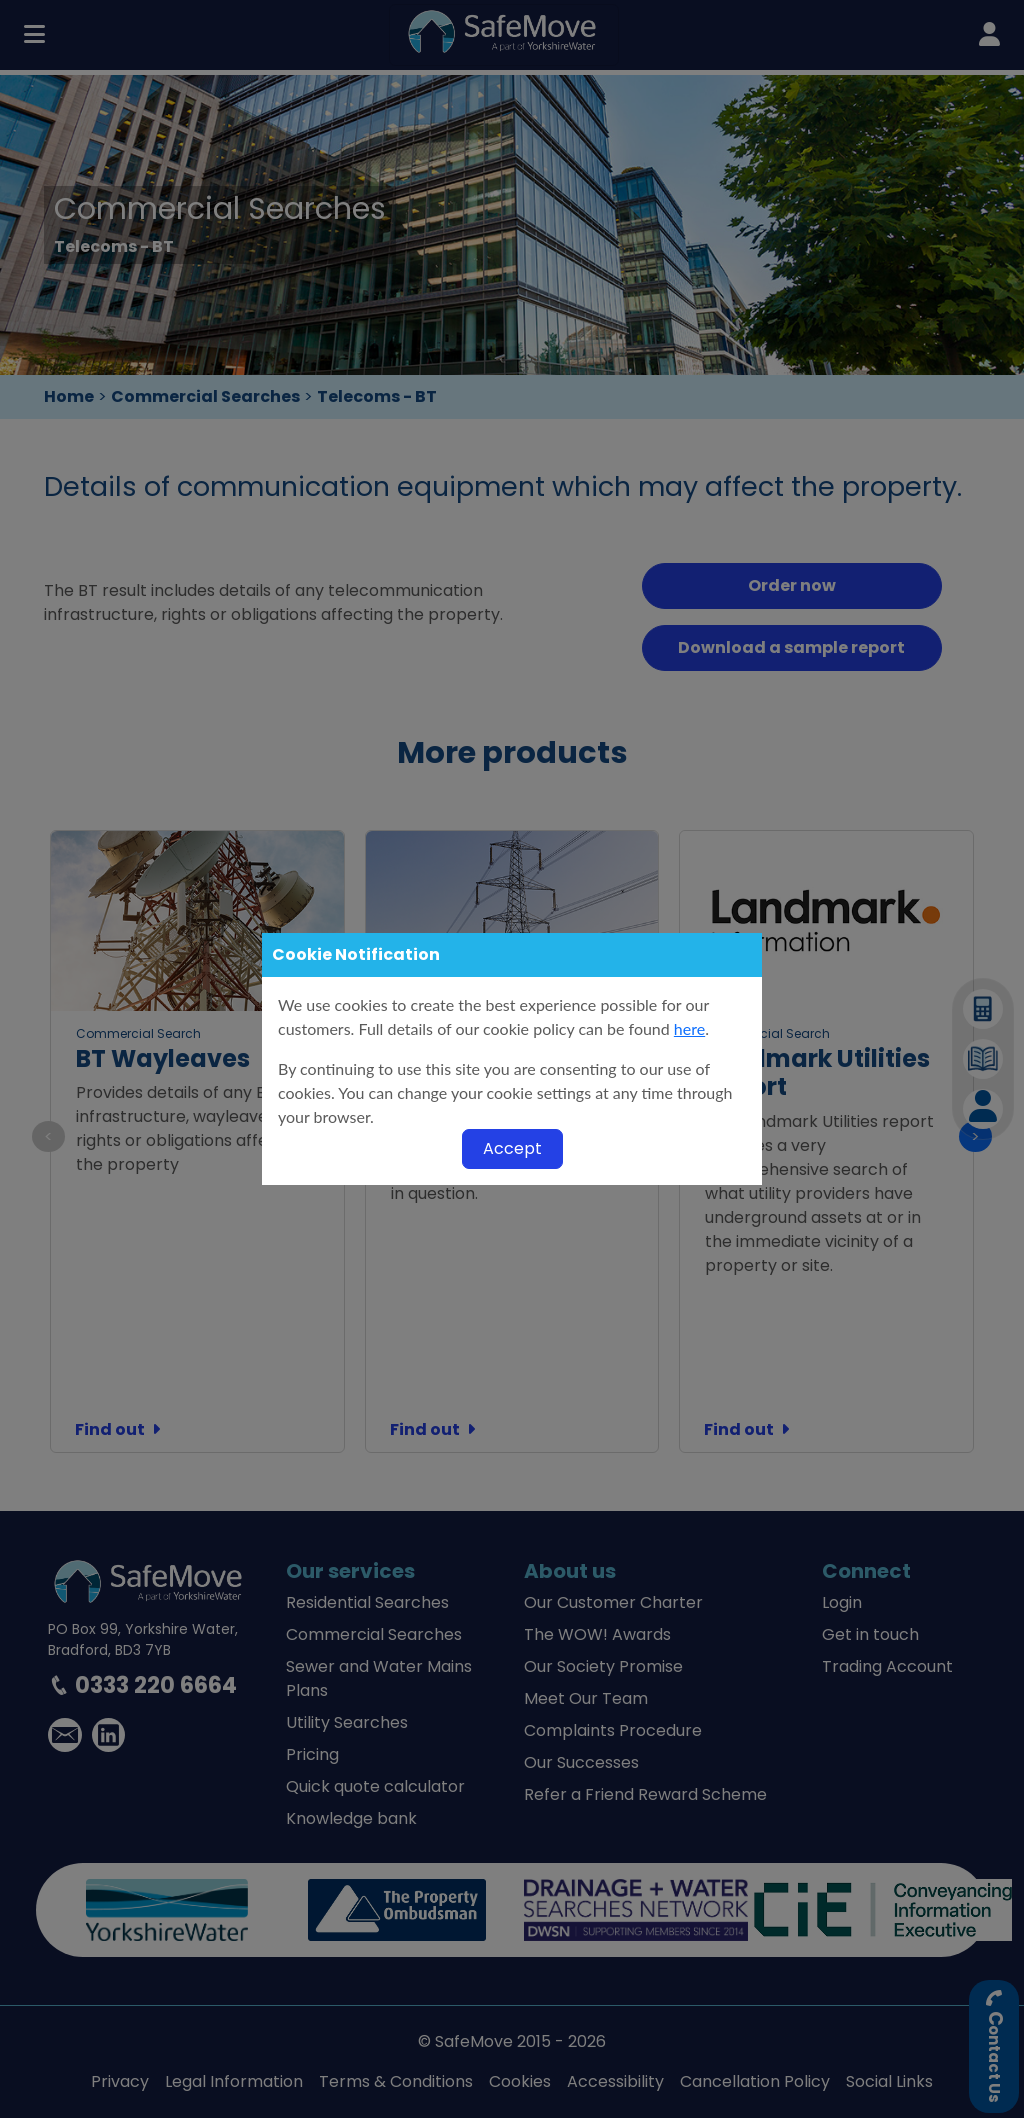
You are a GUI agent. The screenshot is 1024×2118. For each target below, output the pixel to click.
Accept (512, 1148)
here (689, 1028)
